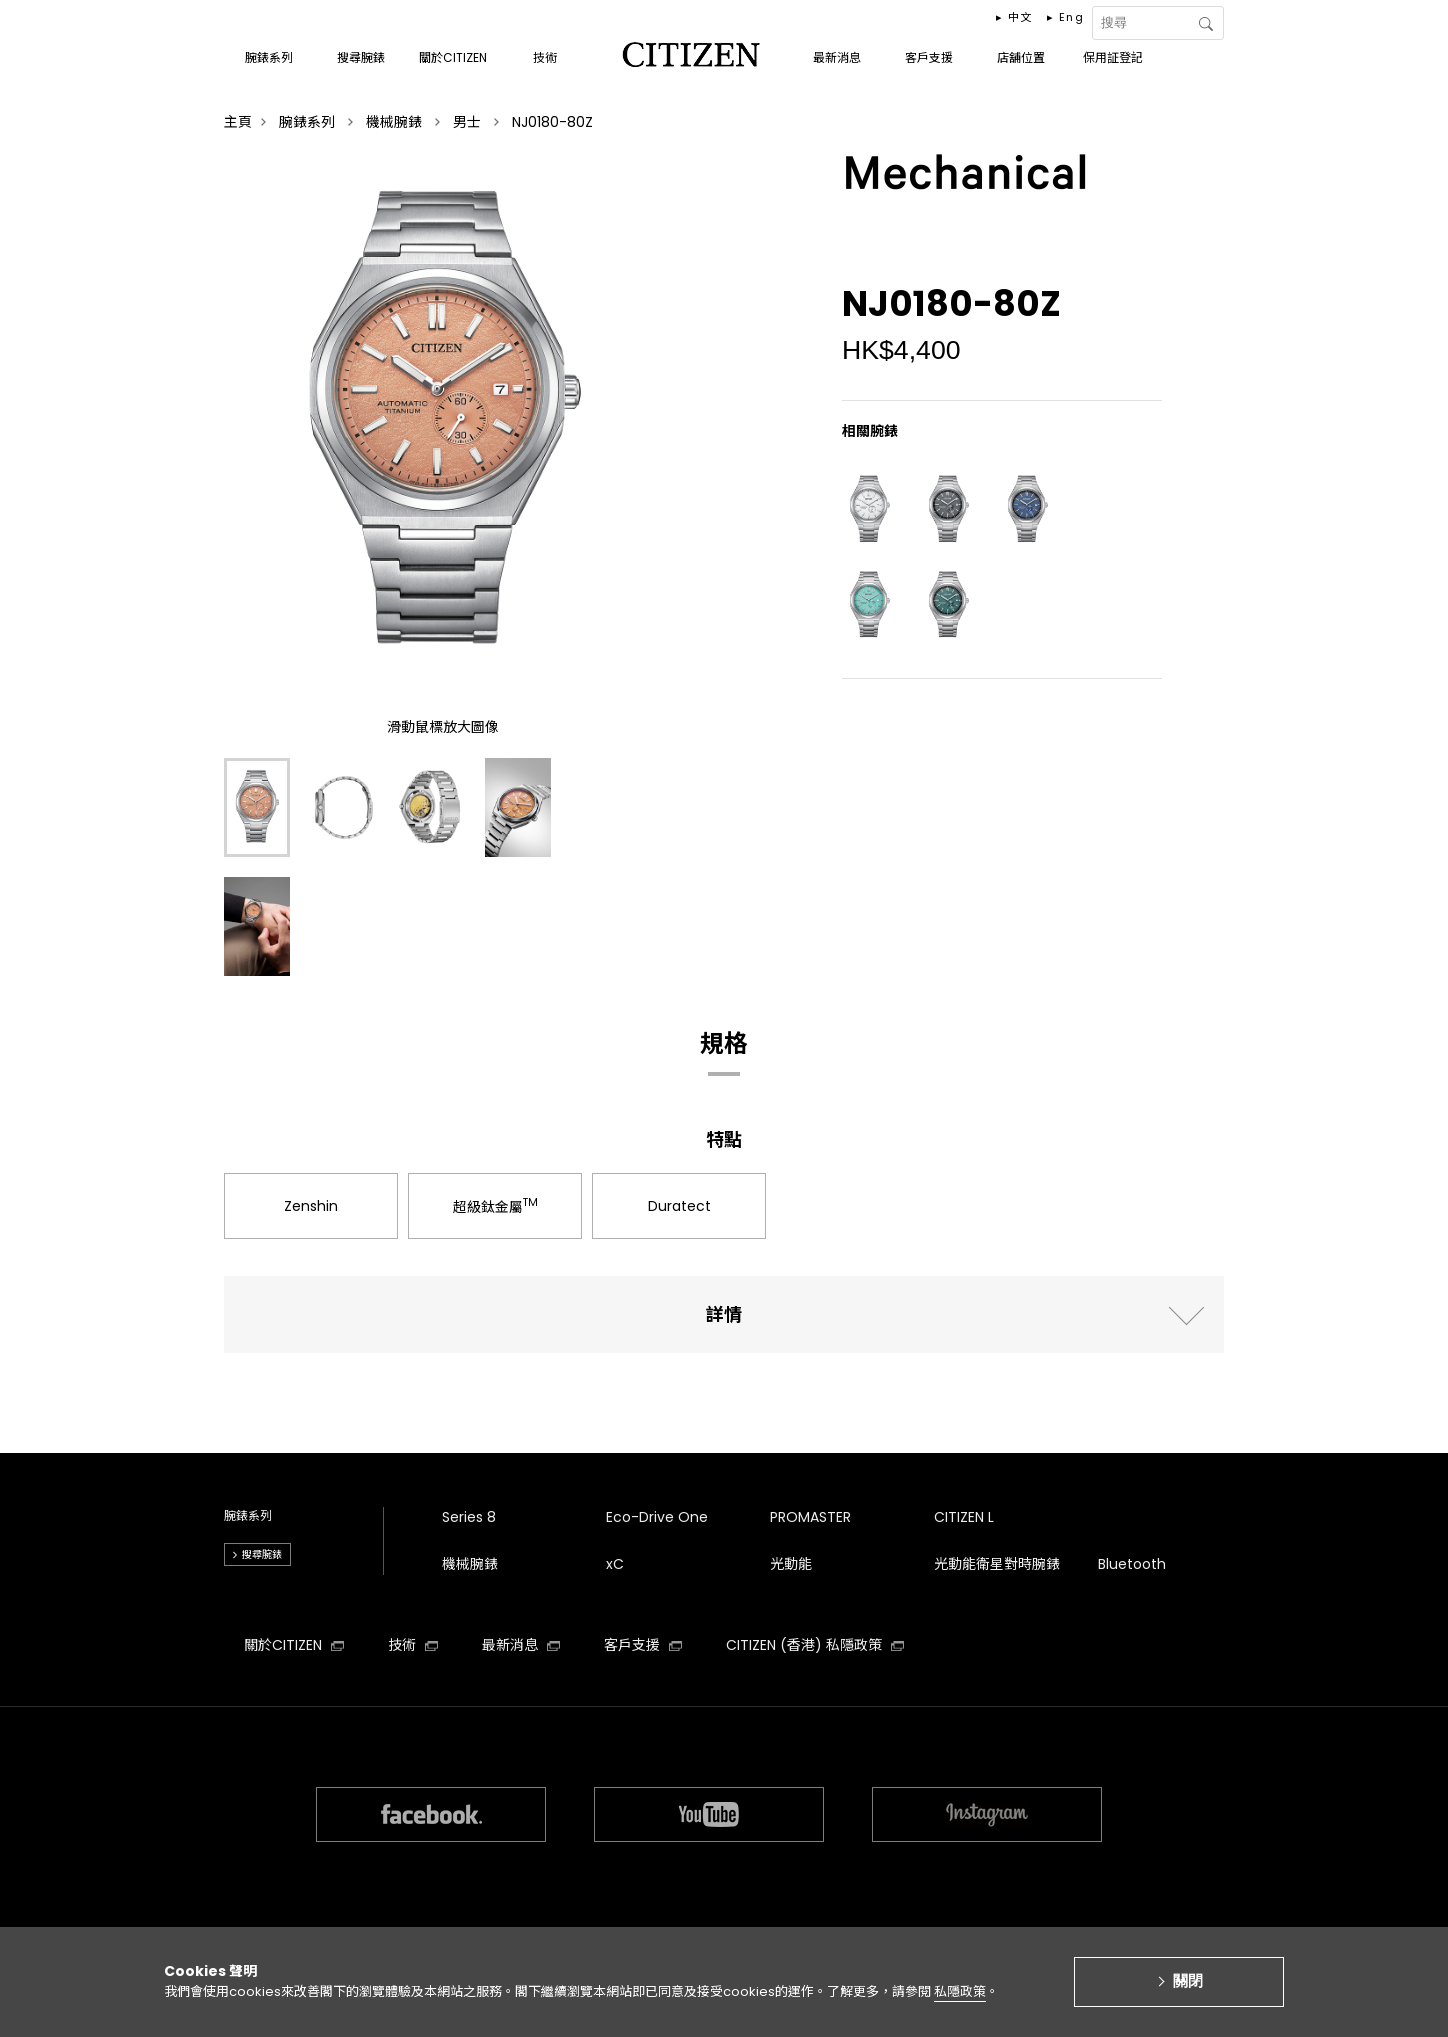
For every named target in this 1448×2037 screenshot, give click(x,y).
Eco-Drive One (657, 1517)
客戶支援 (643, 1645)
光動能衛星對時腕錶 (997, 1564)
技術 (413, 1645)
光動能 (791, 1564)
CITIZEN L (964, 1517)
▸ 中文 (1014, 17)
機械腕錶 (470, 1564)
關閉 (1188, 1989)
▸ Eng (1065, 17)
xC (615, 1564)
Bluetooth (1132, 1564)
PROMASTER (810, 1517)
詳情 (724, 1314)
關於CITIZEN (294, 1645)
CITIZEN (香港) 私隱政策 (815, 1645)
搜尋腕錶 (262, 1554)
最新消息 (521, 1645)
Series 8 (469, 1517)
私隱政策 (960, 2000)
